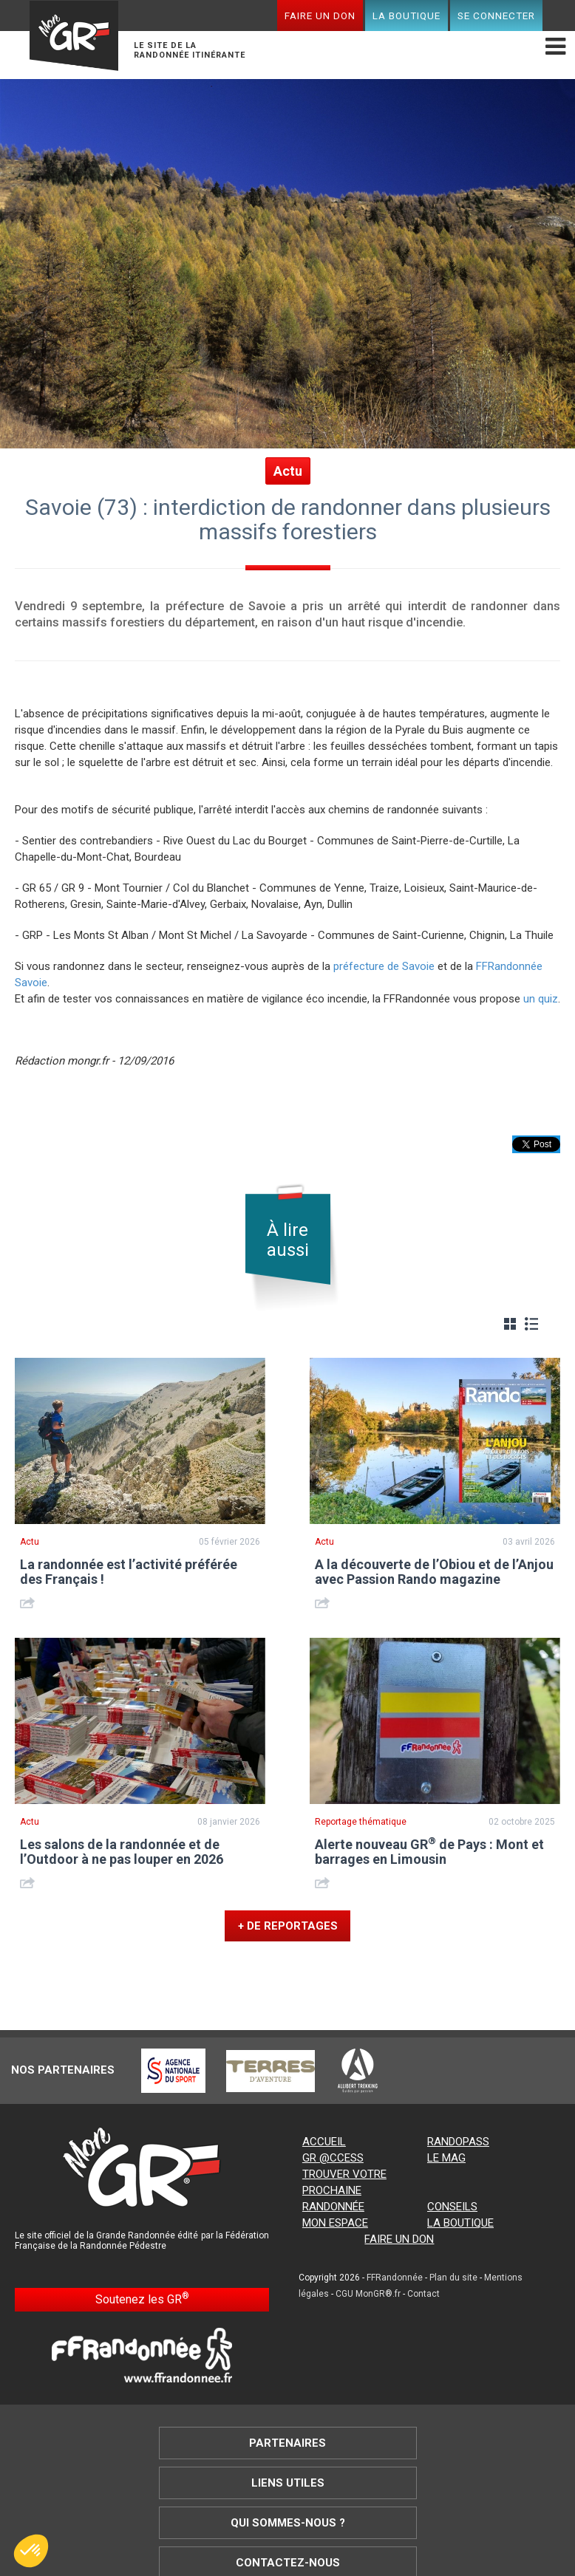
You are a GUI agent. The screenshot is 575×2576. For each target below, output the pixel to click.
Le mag (446, 2158)
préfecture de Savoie (384, 966)
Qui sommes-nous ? (288, 2522)
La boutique (406, 15)
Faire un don (320, 15)
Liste (531, 1323)
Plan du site (453, 2277)
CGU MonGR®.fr (368, 2294)
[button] (31, 2551)
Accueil (324, 2141)
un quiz (540, 998)
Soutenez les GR (142, 2298)
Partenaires (287, 2443)
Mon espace (335, 2223)
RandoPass (458, 2141)
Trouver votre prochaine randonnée (344, 2190)
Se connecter (496, 15)
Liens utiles (287, 2483)
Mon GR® (74, 38)
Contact (423, 2294)
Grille (510, 1324)
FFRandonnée (395, 2277)
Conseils (452, 2206)
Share (29, 1602)
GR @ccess (333, 2158)
